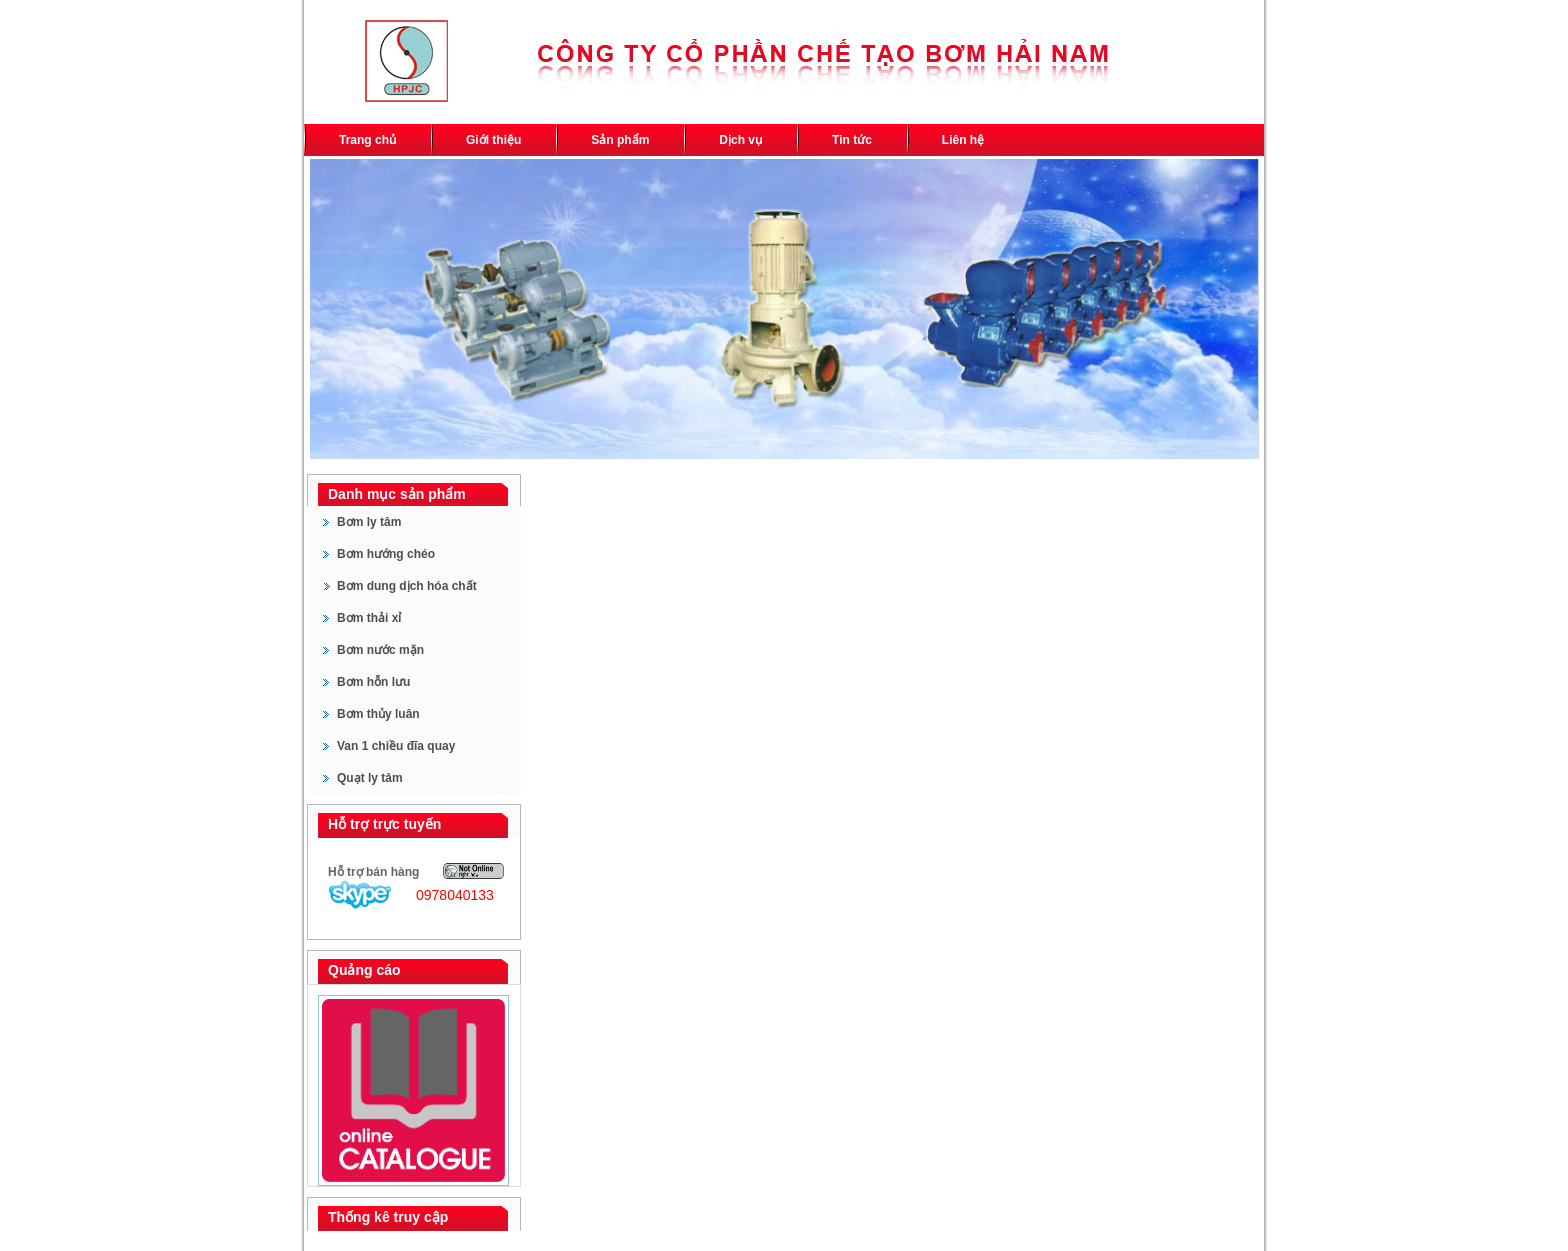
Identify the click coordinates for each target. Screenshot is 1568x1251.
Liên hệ (963, 140)
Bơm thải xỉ (369, 618)
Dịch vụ (740, 140)
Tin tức (852, 140)
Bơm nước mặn (380, 650)
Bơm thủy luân (378, 714)
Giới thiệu (493, 140)
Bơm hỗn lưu (373, 682)
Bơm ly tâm (369, 522)
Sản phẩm (620, 140)
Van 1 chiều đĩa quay (396, 746)
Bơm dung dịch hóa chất (407, 586)
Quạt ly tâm (370, 778)
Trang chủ (367, 140)
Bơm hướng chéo (386, 554)
